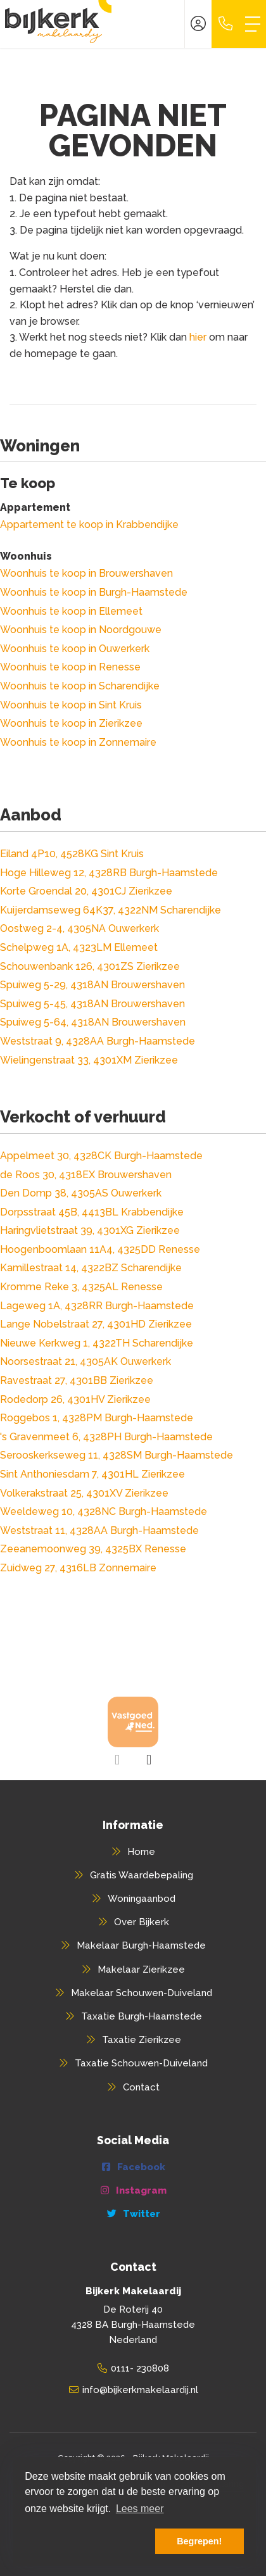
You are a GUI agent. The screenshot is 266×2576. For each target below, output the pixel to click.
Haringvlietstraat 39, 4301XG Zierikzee (90, 1230)
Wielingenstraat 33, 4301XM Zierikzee (89, 1060)
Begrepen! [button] (199, 2541)
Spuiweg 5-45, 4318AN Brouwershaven (92, 1004)
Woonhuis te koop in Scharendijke (80, 686)
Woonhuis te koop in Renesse (70, 667)
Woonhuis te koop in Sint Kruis (71, 705)
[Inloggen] (198, 24)
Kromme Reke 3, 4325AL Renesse (81, 1287)
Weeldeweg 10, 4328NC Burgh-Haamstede (103, 1511)
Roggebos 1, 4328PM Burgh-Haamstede (96, 1418)
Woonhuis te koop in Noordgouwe (81, 630)
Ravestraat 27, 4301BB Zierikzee (76, 1380)
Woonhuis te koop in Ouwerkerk (74, 649)
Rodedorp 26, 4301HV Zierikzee (75, 1399)
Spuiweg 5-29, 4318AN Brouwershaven (92, 985)
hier (197, 337)
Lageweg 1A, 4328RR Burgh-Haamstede (97, 1306)
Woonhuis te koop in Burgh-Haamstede (93, 592)
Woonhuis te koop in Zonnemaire (78, 742)
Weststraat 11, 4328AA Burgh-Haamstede (99, 1530)
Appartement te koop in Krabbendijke (89, 524)
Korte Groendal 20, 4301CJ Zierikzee (86, 891)
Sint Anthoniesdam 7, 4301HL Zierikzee (92, 1474)
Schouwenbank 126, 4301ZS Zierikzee (90, 966)
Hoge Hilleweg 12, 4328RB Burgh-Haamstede (109, 873)
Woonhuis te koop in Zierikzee (71, 723)
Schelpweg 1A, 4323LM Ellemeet (79, 947)
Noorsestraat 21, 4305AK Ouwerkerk (85, 1361)
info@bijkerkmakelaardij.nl (140, 2390)
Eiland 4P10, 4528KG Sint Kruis (72, 854)
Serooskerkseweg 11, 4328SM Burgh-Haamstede (116, 1455)
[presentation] (117, 1760)
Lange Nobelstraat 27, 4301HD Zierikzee (96, 1324)
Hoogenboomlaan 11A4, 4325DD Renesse (100, 1249)
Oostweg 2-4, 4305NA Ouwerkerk (79, 928)
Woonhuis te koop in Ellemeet (71, 611)
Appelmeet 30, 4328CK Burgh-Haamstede (101, 1156)
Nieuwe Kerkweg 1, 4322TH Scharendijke (96, 1343)
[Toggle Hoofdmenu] (252, 24)
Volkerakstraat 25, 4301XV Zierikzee (84, 1493)
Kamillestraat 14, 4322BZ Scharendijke (91, 1268)
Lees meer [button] (140, 2508)
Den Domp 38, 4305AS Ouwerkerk (81, 1193)
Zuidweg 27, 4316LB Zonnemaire (78, 1568)
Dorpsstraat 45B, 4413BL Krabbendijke (92, 1212)
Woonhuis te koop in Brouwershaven (86, 573)
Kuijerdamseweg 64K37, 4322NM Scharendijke (110, 910)
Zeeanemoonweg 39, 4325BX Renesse (93, 1549)
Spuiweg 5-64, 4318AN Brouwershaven (93, 1022)
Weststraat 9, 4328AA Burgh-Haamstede (97, 1041)
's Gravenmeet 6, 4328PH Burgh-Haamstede (106, 1437)
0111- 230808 (140, 2368)
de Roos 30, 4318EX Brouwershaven (86, 1175)
